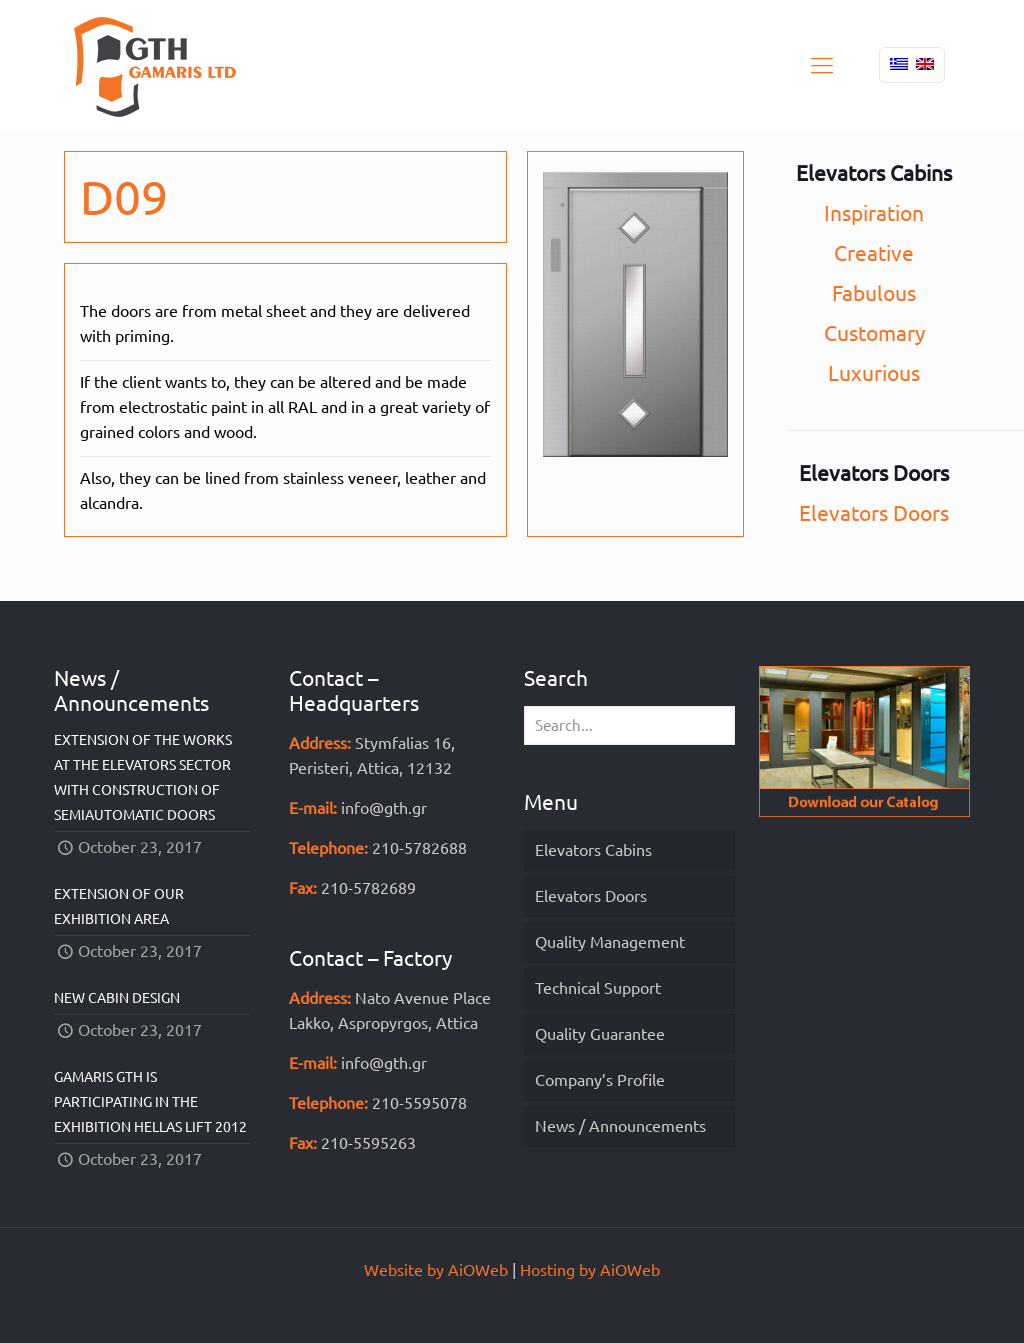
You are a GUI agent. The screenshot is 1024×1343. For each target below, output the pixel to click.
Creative (874, 253)
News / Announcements (620, 1126)
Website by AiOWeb (436, 1270)
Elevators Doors (874, 513)
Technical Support (598, 988)
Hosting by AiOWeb (590, 1270)
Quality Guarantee (600, 1034)
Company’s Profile (600, 1080)
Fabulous (874, 293)
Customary (874, 333)
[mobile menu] (822, 65)
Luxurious (874, 373)
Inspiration (874, 213)
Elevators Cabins (593, 850)
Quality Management (610, 942)
